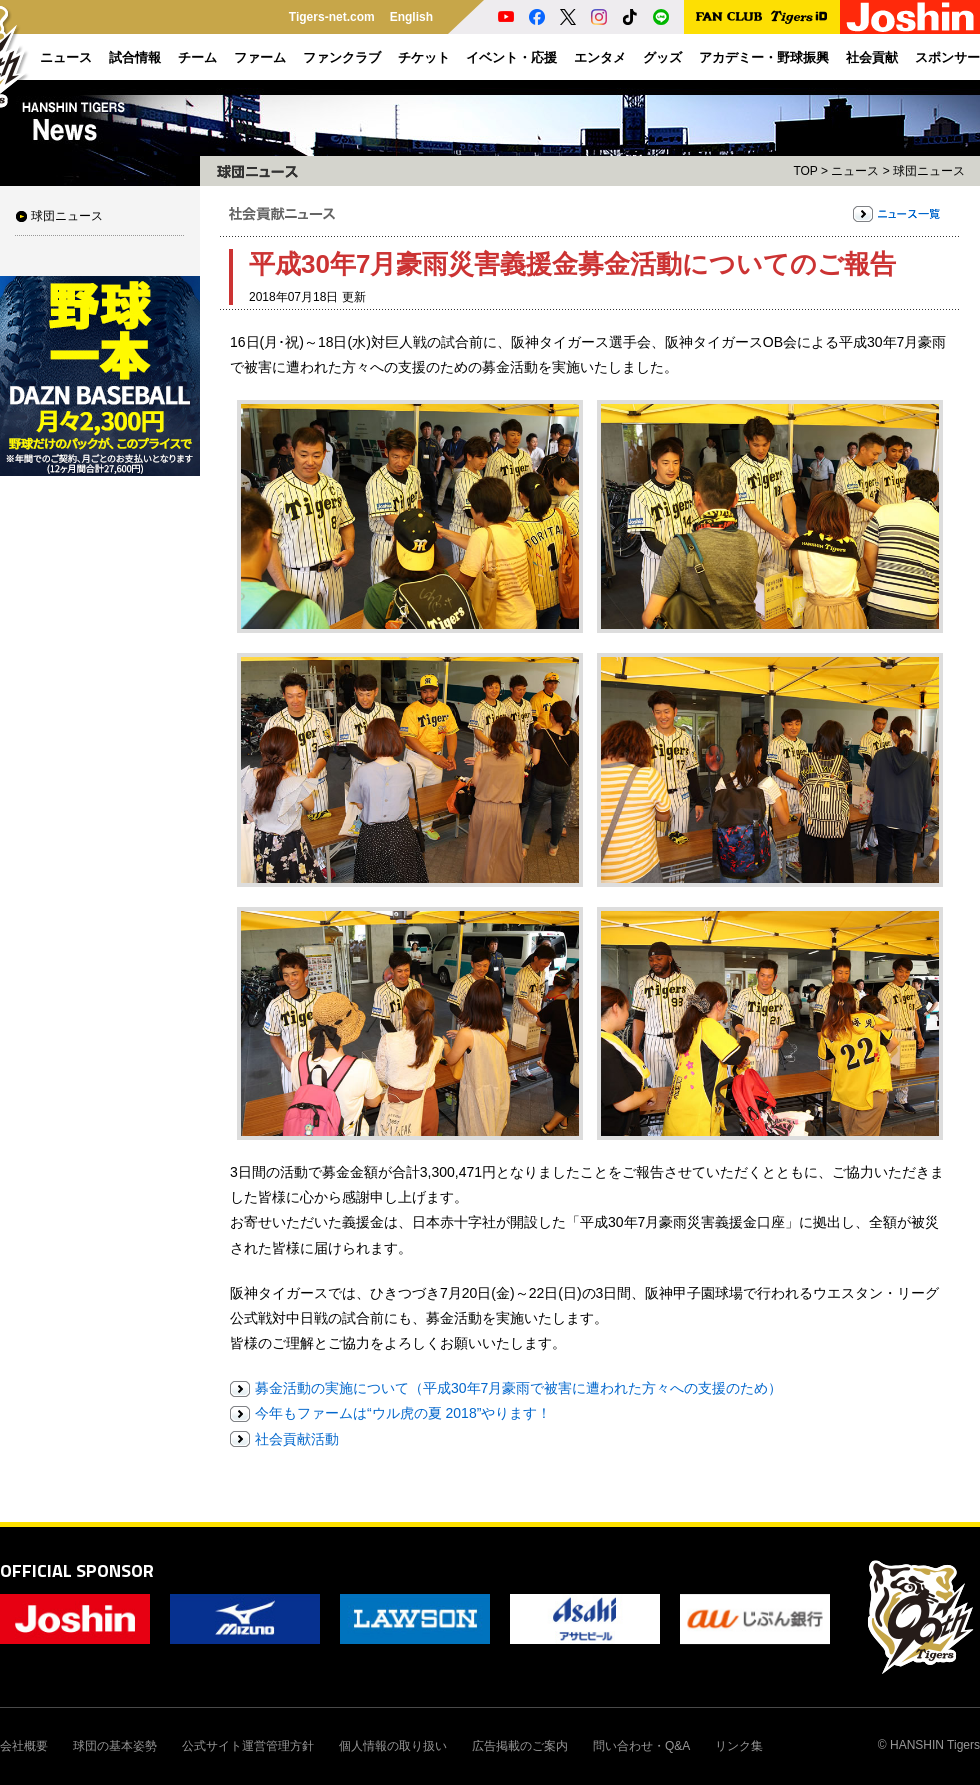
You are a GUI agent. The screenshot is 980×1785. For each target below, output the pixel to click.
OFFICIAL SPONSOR (77, 1570)
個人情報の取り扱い (393, 1746)
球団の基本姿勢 (115, 1746)
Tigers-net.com (332, 17)
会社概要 (24, 1746)
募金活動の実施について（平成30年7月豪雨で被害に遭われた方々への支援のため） (518, 1388)
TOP (805, 171)
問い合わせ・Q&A (641, 1746)
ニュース (855, 171)
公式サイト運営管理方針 (248, 1746)
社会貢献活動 (297, 1439)
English (411, 17)
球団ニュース (67, 216)
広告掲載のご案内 (520, 1746)
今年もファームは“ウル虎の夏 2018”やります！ (403, 1413)
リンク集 (739, 1746)
